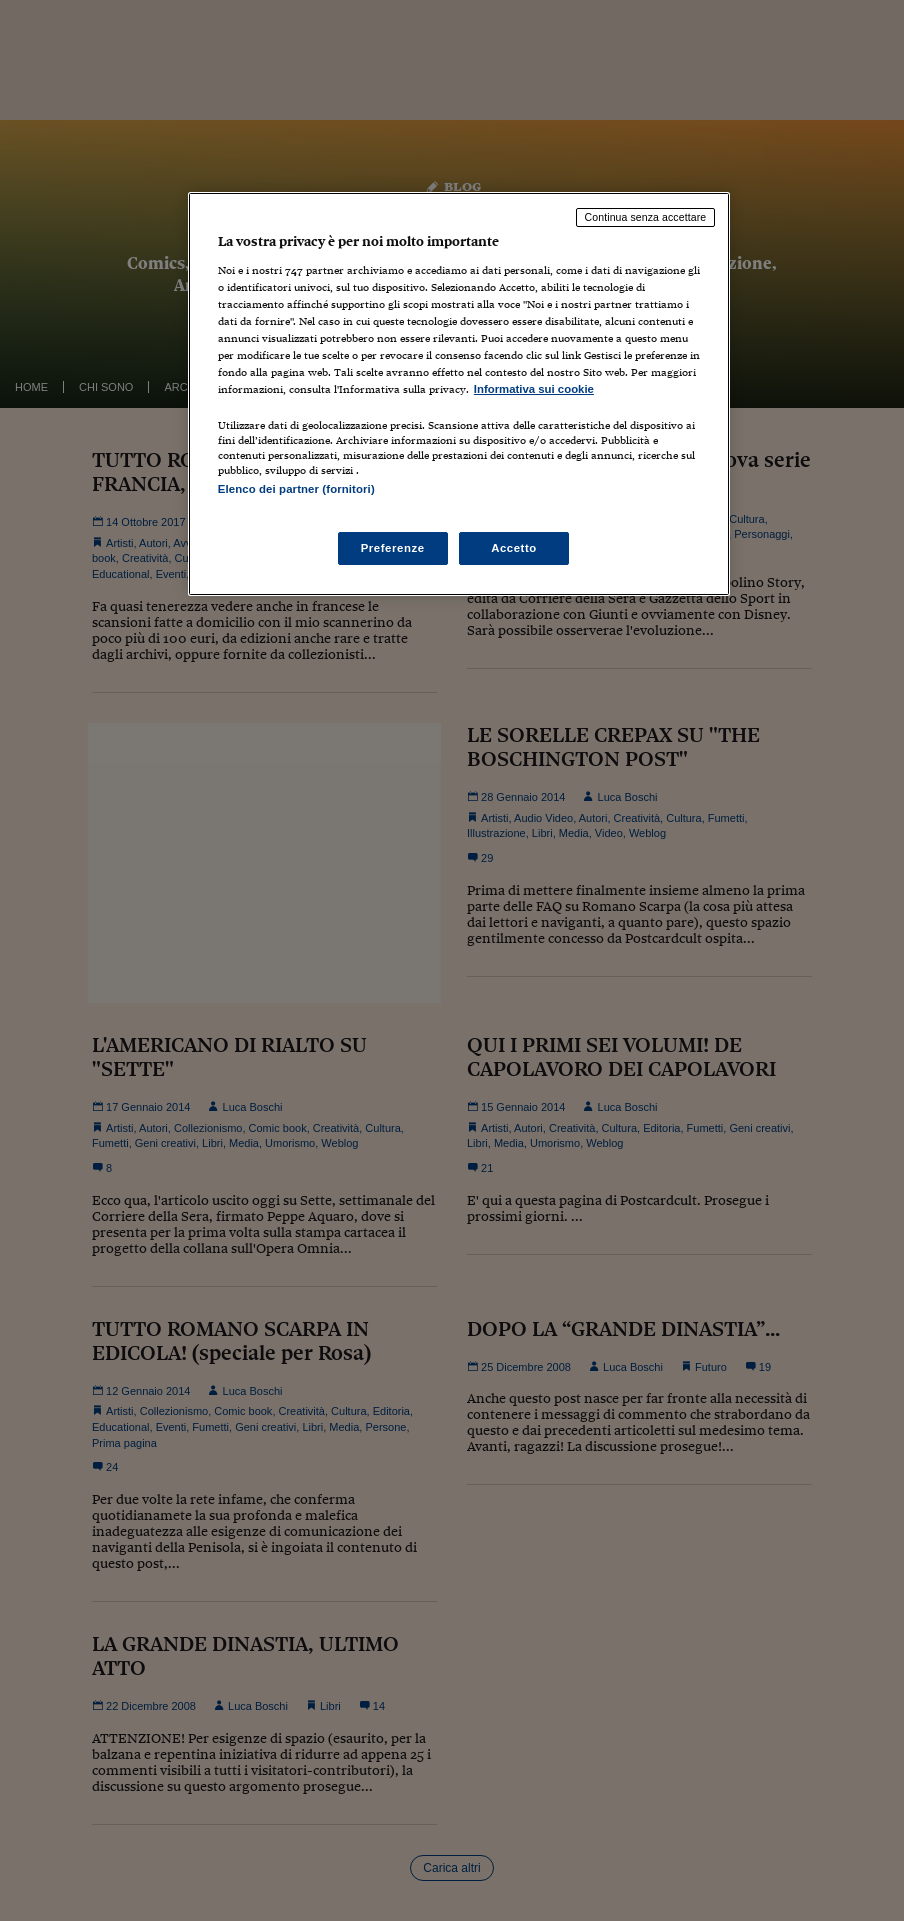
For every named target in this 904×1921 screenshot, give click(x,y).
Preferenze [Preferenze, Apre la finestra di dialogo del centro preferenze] (393, 548)
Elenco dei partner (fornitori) (296, 489)
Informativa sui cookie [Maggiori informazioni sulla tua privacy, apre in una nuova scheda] (534, 389)
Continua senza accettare (646, 217)
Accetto (514, 548)
